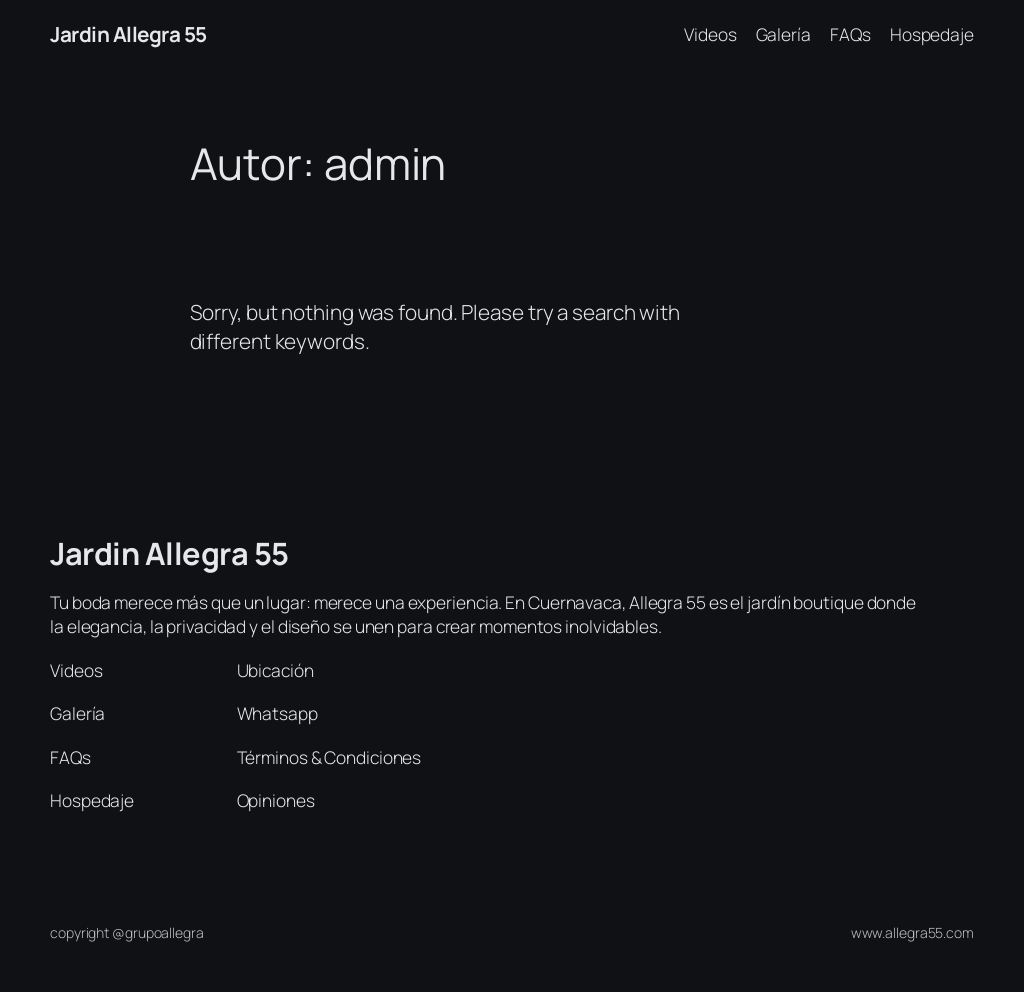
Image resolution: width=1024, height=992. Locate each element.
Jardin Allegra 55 (128, 34)
